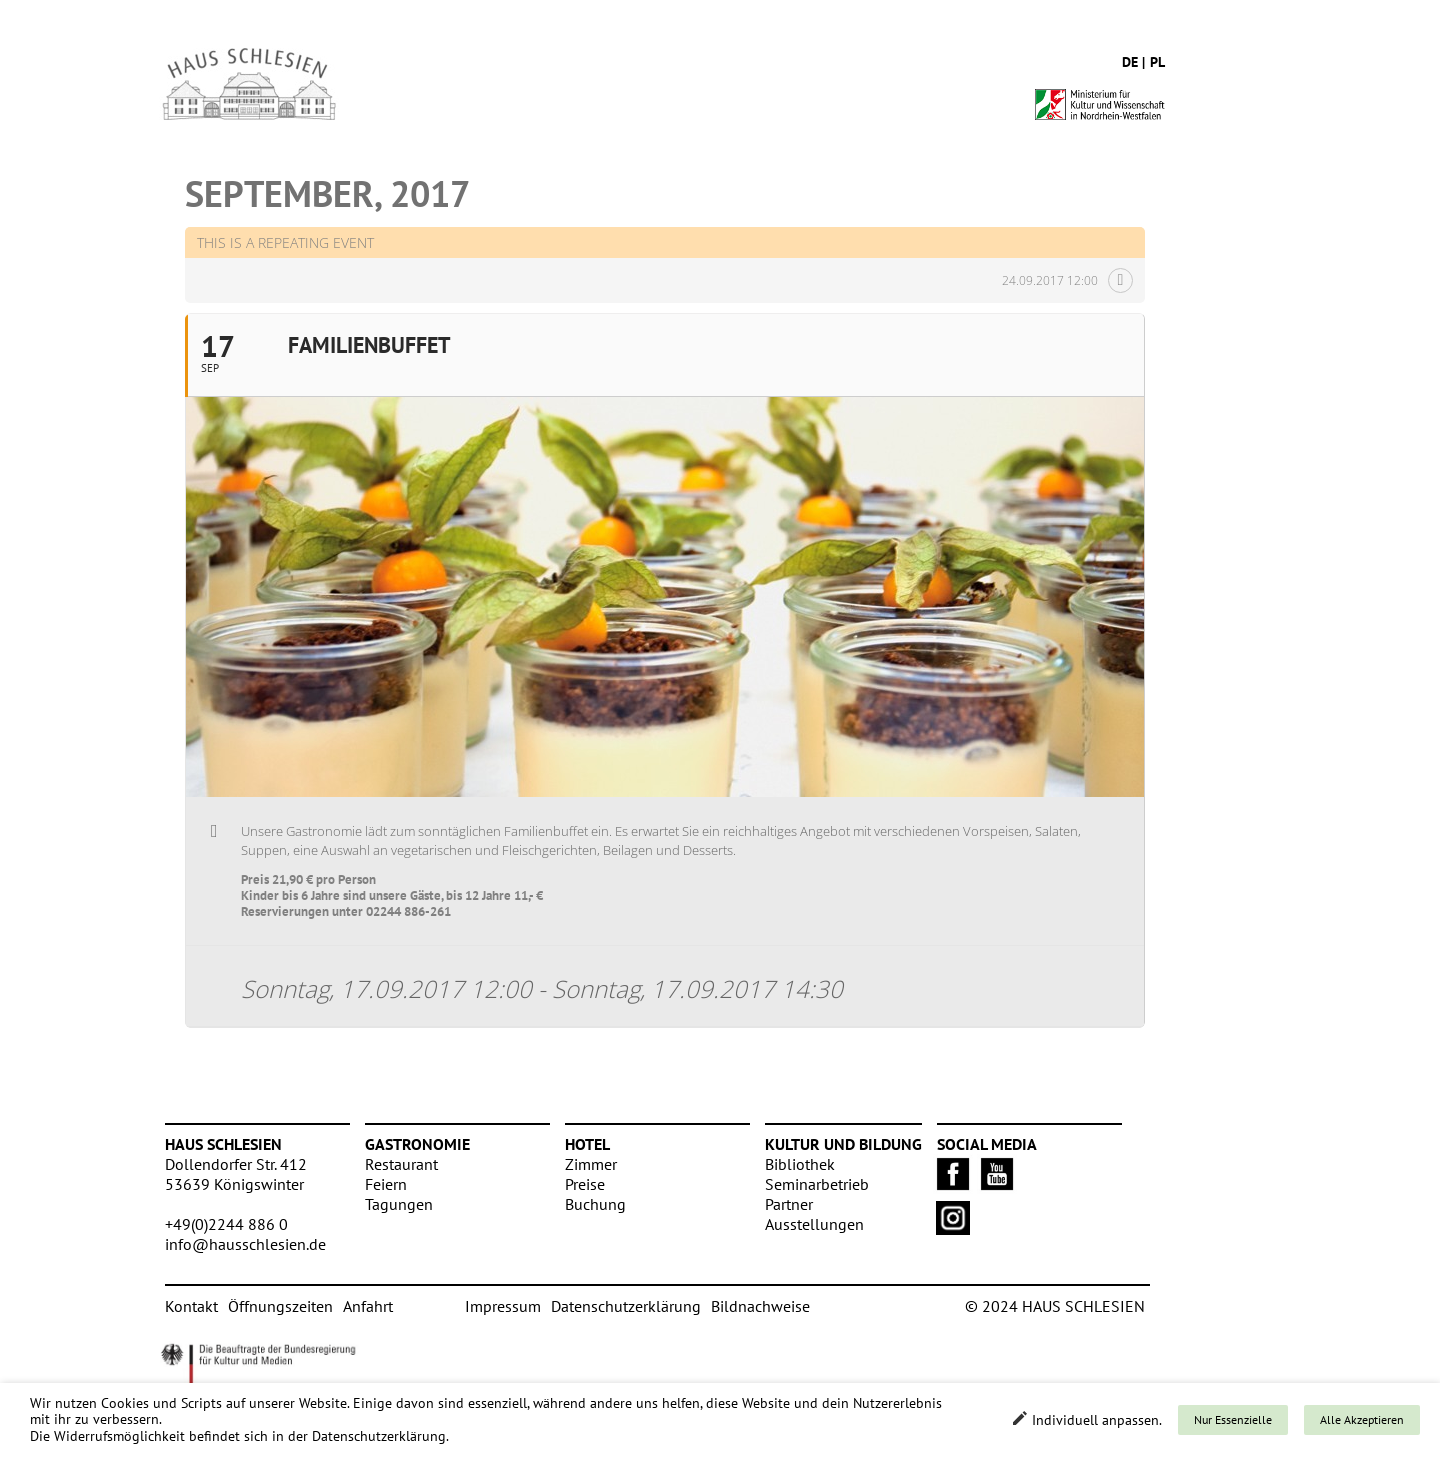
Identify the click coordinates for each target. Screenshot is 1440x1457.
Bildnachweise (760, 1306)
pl (1157, 62)
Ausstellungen (814, 1224)
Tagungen (399, 1204)
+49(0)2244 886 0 (226, 1224)
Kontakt (191, 1306)
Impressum (503, 1306)
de (1130, 62)
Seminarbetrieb (817, 1184)
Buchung (595, 1204)
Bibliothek (800, 1164)
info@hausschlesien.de (245, 1244)
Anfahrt (368, 1306)
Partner (789, 1204)
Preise (585, 1184)
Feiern (386, 1184)
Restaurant (401, 1164)
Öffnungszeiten (280, 1306)
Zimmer (591, 1164)
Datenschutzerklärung (626, 1306)
